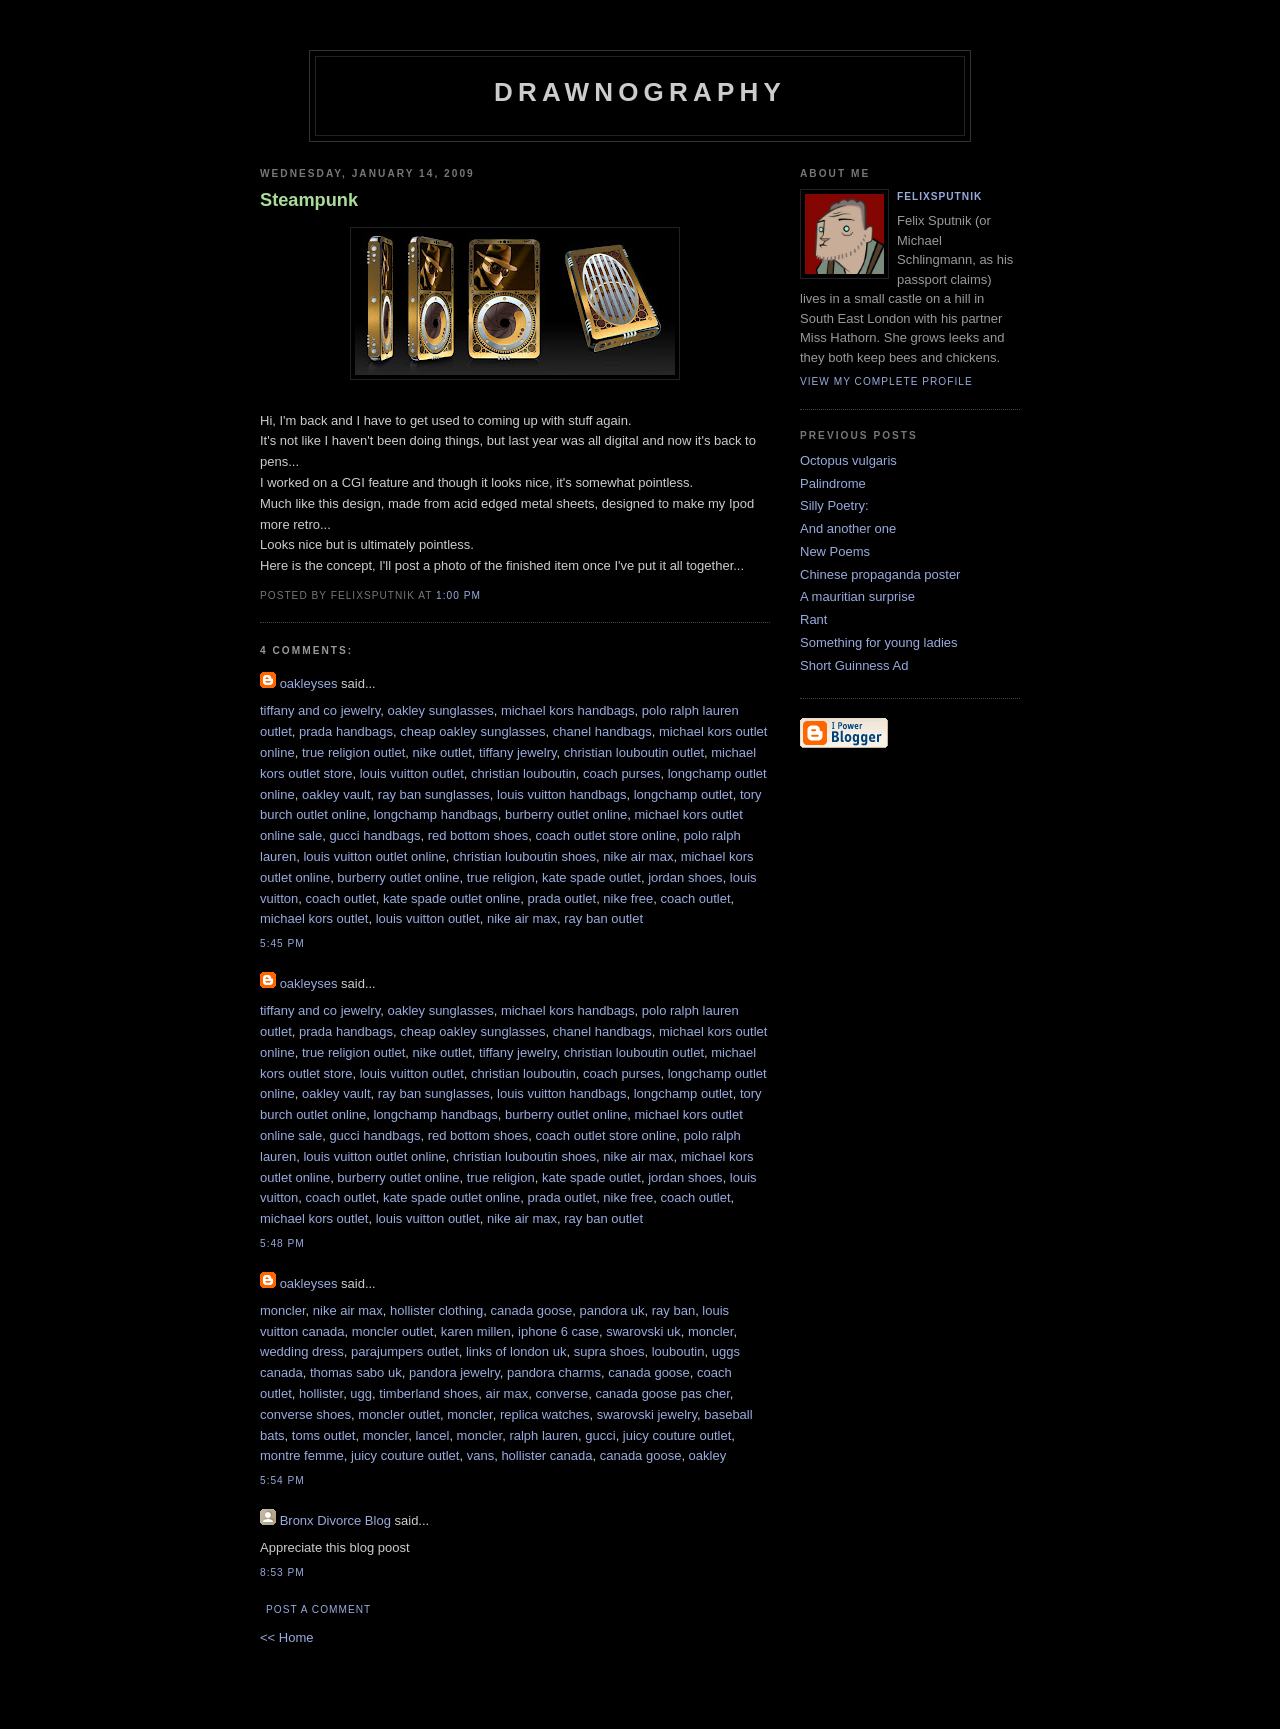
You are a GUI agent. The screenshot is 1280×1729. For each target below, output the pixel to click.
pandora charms (554, 1372)
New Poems (835, 551)
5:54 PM (282, 1480)
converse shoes (305, 1414)
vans (480, 1455)
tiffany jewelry (518, 752)
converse (561, 1393)
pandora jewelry (454, 1372)
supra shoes (609, 1351)
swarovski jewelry (647, 1414)
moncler (283, 1310)
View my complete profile (886, 381)
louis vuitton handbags (561, 794)
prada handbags (346, 731)
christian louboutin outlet (634, 752)
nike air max (638, 856)
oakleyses (309, 683)
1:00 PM (458, 595)
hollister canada (546, 1455)
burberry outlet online (566, 814)
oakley (708, 1455)
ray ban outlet (603, 918)
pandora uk (611, 1310)
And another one (848, 528)
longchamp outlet (683, 794)
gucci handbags (374, 835)
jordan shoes (685, 877)
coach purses (621, 773)
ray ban (673, 1310)
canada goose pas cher (662, 1393)
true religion (501, 877)
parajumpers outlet (405, 1351)
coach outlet (341, 898)
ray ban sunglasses (434, 794)
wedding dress (302, 1351)
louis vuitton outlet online (374, 856)
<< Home (286, 1637)
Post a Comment (318, 1609)
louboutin (678, 1351)
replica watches (545, 1414)
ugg (361, 1393)
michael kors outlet (314, 918)
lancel (432, 1435)
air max (507, 1393)
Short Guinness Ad (854, 665)
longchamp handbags (435, 814)
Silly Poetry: (834, 505)
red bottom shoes (478, 835)
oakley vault (336, 794)
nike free (628, 898)
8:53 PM (282, 1572)
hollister (321, 1393)
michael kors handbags (568, 710)
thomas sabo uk (356, 1372)
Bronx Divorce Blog (335, 1520)
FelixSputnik (939, 196)
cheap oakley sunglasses (472, 731)
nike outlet (442, 752)
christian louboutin (523, 773)
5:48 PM (282, 1243)
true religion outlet (353, 752)
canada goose (532, 1310)
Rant (813, 619)
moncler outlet (393, 1331)
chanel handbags (602, 731)
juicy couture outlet (677, 1435)
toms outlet (324, 1435)
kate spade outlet (591, 877)
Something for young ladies (879, 642)
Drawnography (640, 92)
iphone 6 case (558, 1331)
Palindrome (833, 483)
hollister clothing (436, 1310)
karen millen (476, 1331)
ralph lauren (543, 1435)
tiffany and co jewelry (320, 710)
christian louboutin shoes (524, 856)
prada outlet (561, 898)
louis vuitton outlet (412, 773)
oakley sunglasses (440, 710)
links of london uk (516, 1351)
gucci (600, 1435)
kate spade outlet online (451, 898)
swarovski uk (643, 1331)
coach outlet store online (605, 835)
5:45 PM (282, 943)
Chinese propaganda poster (880, 574)
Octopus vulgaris (848, 460)
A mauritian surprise (857, 596)
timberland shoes (428, 1393)
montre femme (302, 1455)
